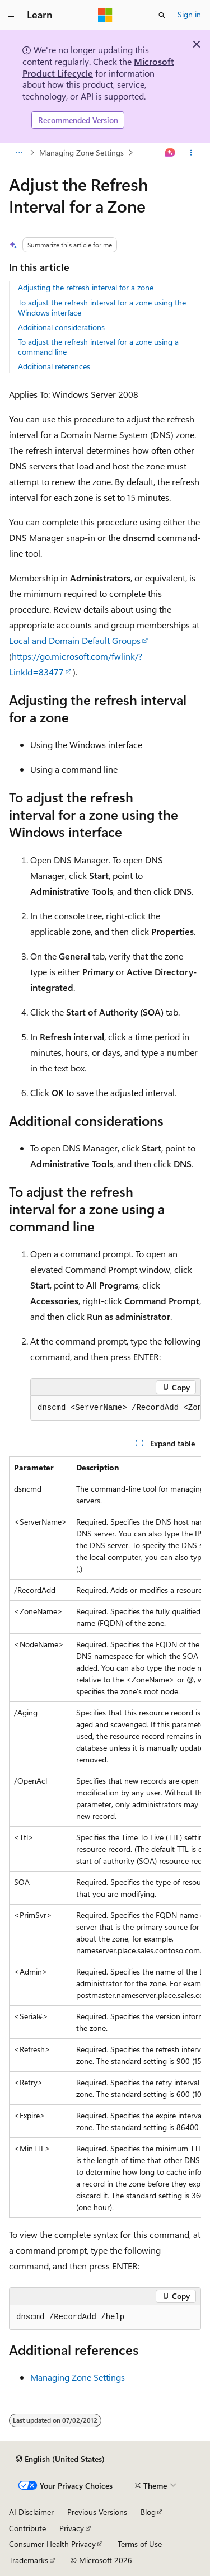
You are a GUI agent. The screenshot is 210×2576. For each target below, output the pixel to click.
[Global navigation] (11, 15)
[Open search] (162, 15)
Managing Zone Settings (81, 152)
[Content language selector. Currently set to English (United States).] (60, 2459)
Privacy (71, 2528)
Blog (148, 2512)
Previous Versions (97, 2512)
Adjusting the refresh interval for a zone (85, 287)
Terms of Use (140, 2544)
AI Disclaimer (31, 2512)
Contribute (27, 2528)
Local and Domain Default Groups (75, 640)
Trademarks (28, 2560)
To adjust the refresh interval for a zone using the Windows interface (102, 307)
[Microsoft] (105, 15)
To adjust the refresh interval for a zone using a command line (98, 346)
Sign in (189, 14)
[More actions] (191, 153)
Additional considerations (61, 327)
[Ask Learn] (170, 153)
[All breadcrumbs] (19, 153)
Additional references (54, 366)
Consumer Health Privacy (52, 2544)
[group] (115, 1408)
